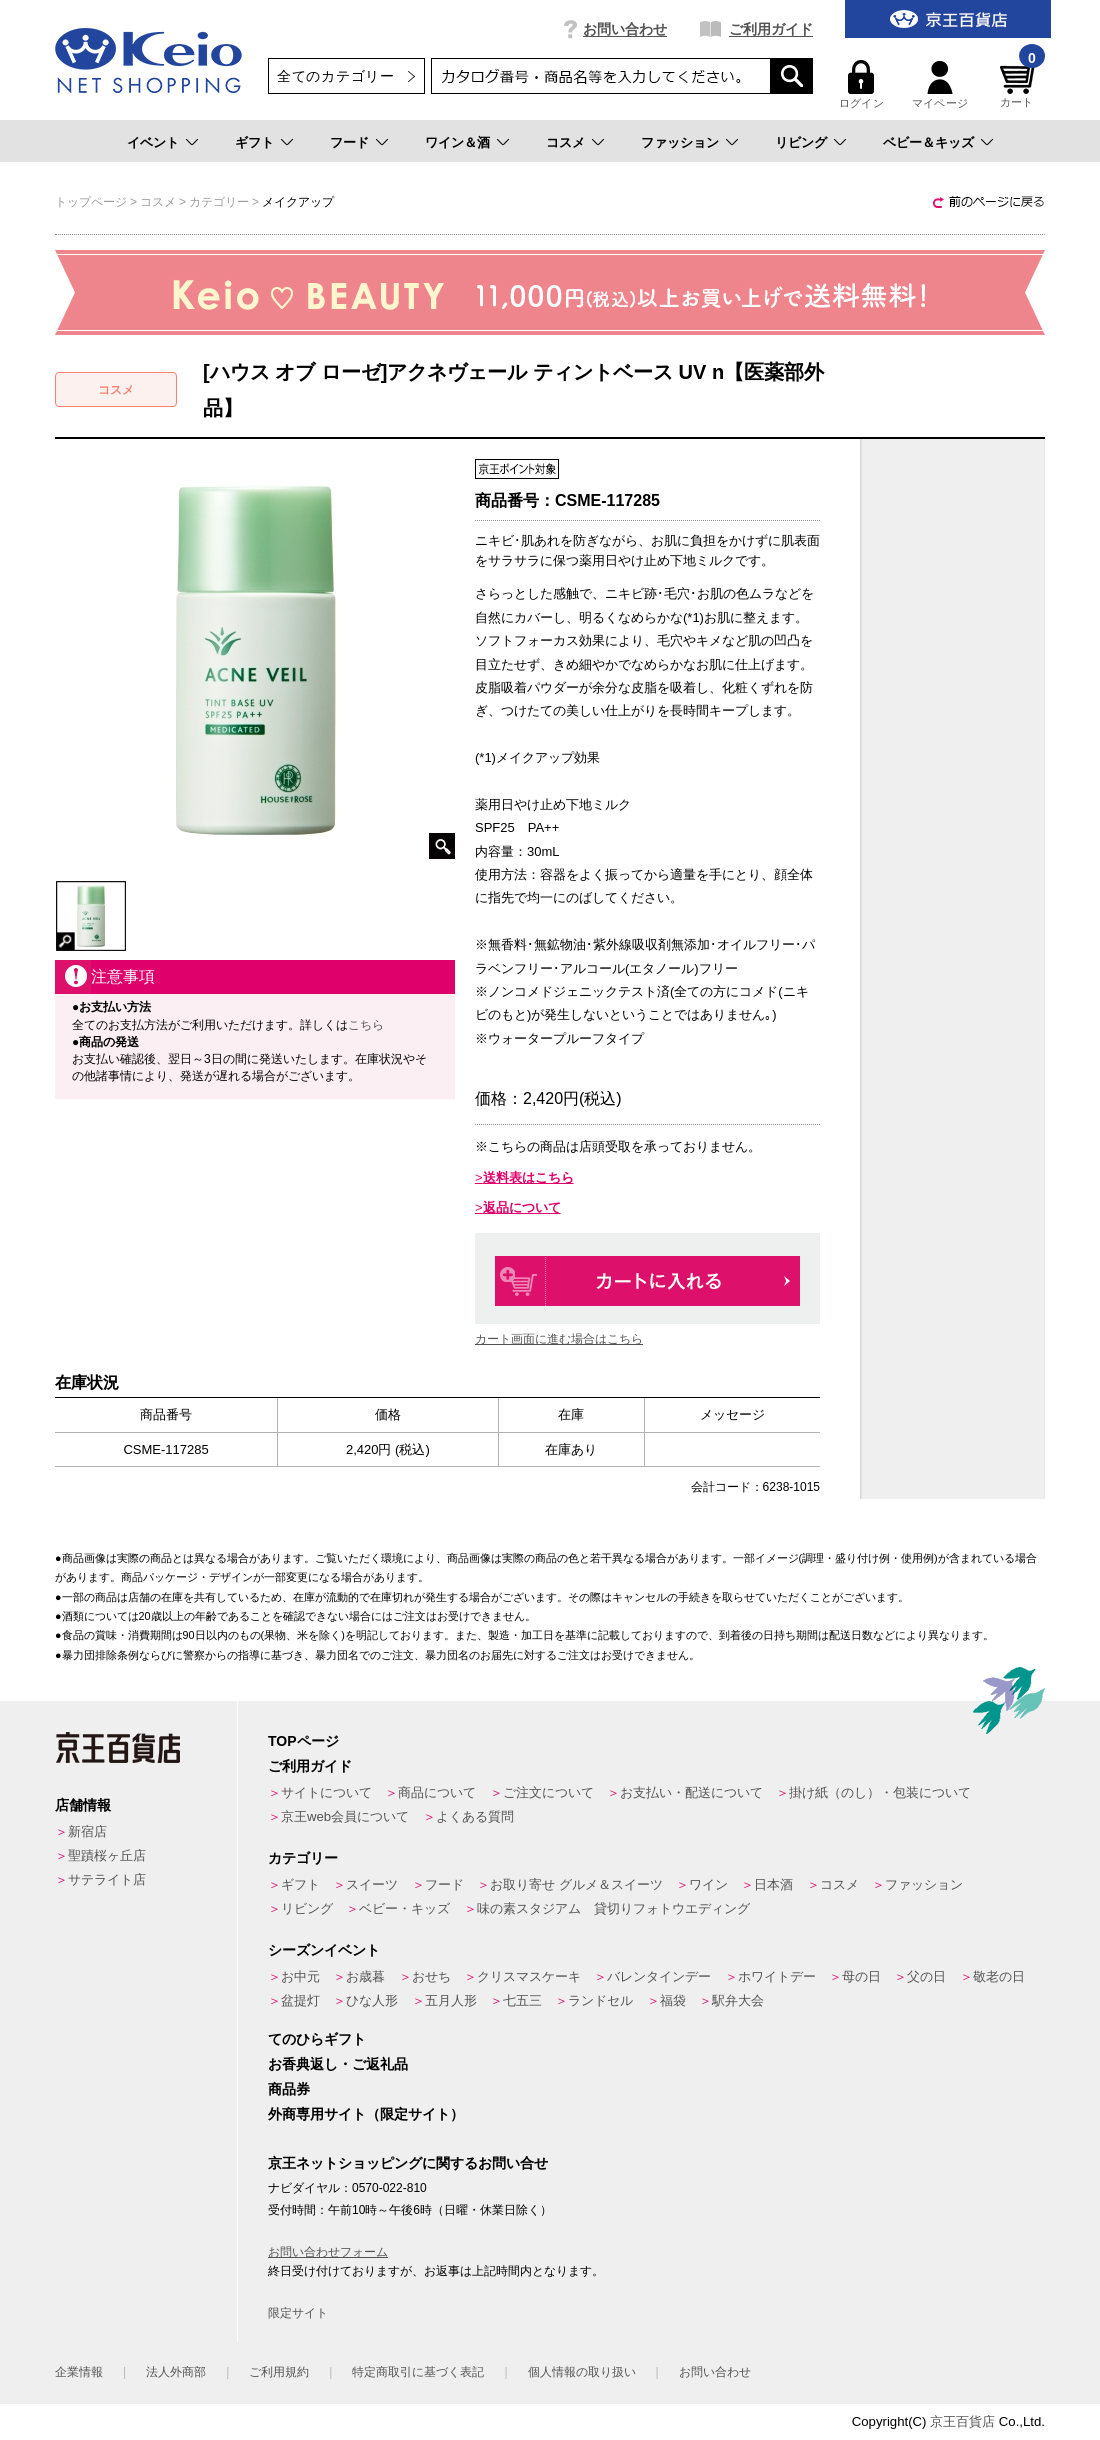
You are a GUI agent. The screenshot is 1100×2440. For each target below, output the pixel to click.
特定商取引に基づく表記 (418, 2372)
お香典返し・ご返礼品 (338, 2064)
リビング (801, 142)
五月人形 (451, 2000)
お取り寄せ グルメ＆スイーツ (576, 1884)
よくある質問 (475, 1816)
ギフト (254, 142)
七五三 (522, 2000)
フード (349, 142)
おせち (431, 1976)
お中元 (300, 1976)
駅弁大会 (738, 2000)
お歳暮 (365, 1976)
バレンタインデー (659, 1976)
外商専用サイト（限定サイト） (366, 2114)
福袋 (673, 2000)
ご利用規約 (279, 2372)
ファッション (680, 142)
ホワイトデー (777, 1976)
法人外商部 (176, 2372)
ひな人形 (372, 2000)
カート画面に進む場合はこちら (559, 1339)
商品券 (289, 2089)
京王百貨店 (962, 2421)
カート (1020, 84)
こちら (366, 1025)
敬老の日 (999, 1976)
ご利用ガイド (771, 29)
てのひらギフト (317, 2039)
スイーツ (372, 1884)
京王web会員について (345, 1816)
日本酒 (773, 1884)
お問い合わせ (625, 29)
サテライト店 (107, 1879)
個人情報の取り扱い (582, 2372)
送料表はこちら (528, 1177)
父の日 (926, 1976)
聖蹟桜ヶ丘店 (107, 1855)
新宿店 (87, 1831)
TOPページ (303, 1741)
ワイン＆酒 (457, 142)
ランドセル (600, 2000)
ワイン (708, 1884)
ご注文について (548, 1792)
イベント (153, 142)
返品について (522, 1207)
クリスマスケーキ (529, 1976)
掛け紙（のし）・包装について (880, 1792)
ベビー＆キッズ (928, 142)
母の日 (861, 1976)
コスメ (565, 142)
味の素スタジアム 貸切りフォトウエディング (613, 1908)
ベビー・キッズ (404, 1908)
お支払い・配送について (691, 1792)
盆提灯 (300, 2000)
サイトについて (326, 1792)
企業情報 (79, 2372)
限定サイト (298, 2313)
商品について (437, 1792)
